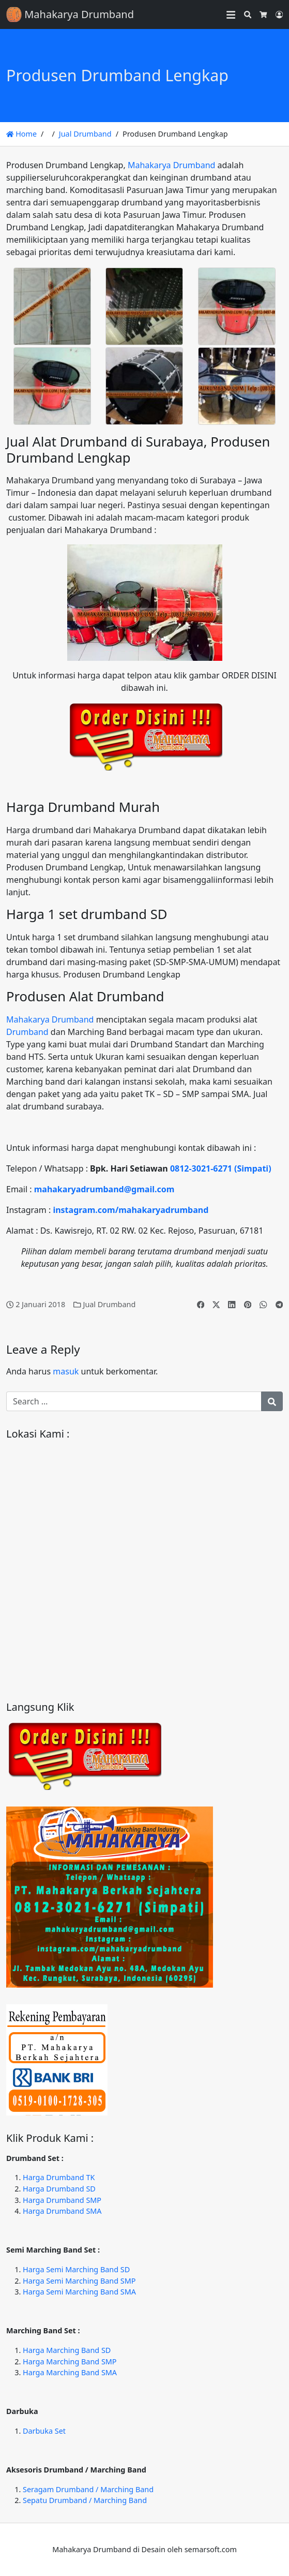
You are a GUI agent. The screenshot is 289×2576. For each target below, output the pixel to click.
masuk (66, 1371)
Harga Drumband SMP (62, 2200)
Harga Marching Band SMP (70, 2361)
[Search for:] (134, 1401)
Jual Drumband (85, 134)
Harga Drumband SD (59, 2189)
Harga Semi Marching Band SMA (79, 2292)
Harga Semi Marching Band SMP (79, 2281)
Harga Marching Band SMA (70, 2372)
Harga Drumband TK (59, 2177)
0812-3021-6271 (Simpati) (220, 1168)
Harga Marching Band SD (67, 2350)
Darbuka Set (44, 2431)
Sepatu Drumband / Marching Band (85, 2500)
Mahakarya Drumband (171, 165)
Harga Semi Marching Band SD (76, 2269)
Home (21, 134)
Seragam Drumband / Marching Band (88, 2489)
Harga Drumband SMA (62, 2211)
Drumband (27, 1032)
